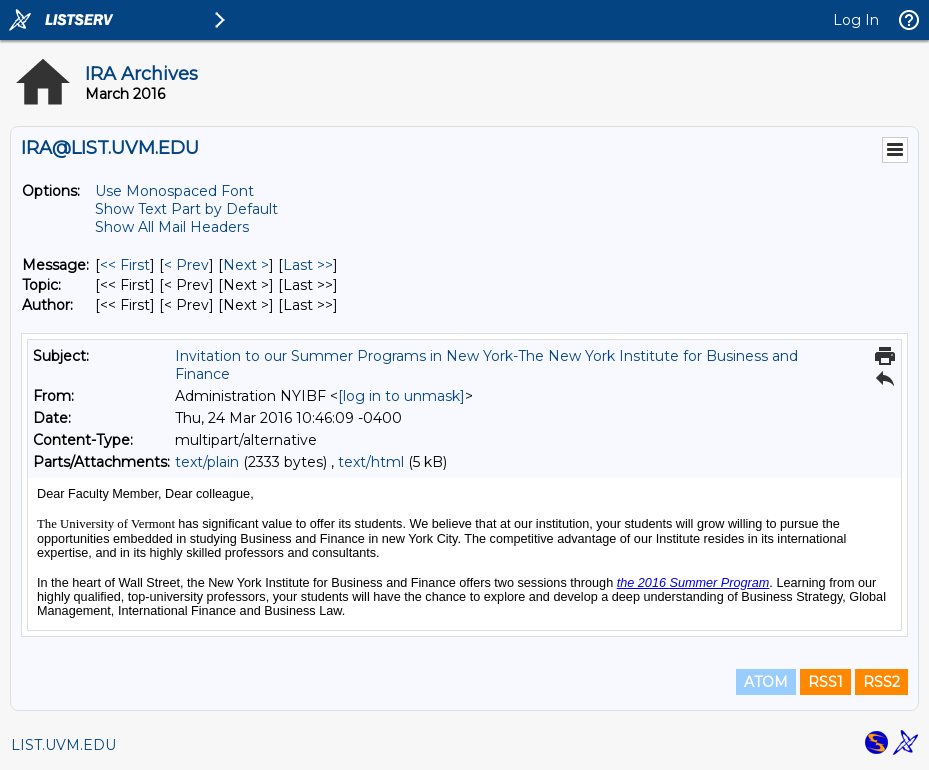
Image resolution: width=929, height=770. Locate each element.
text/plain (207, 462)
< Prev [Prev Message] (186, 265)
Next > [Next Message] (246, 265)
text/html (371, 462)
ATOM (766, 682)
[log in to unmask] (401, 396)
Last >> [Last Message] (308, 265)
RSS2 (881, 682)
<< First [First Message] (125, 265)
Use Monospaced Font (174, 191)
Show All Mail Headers (172, 227)
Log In (856, 20)
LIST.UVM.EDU (63, 745)
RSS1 (825, 682)
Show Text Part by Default (186, 209)
